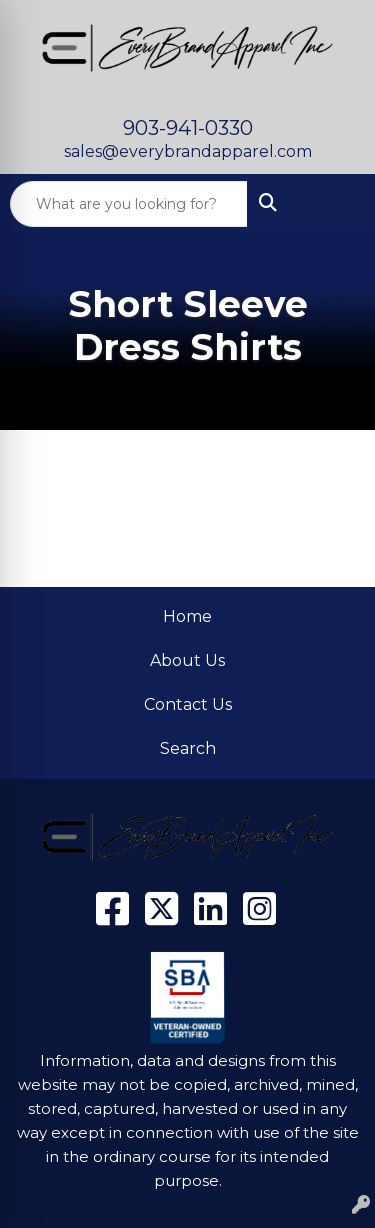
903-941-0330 (188, 128)
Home (187, 616)
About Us (187, 660)
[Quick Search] (129, 204)
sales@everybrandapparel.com (188, 151)
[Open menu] (335, 204)
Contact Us (188, 704)
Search (188, 748)
